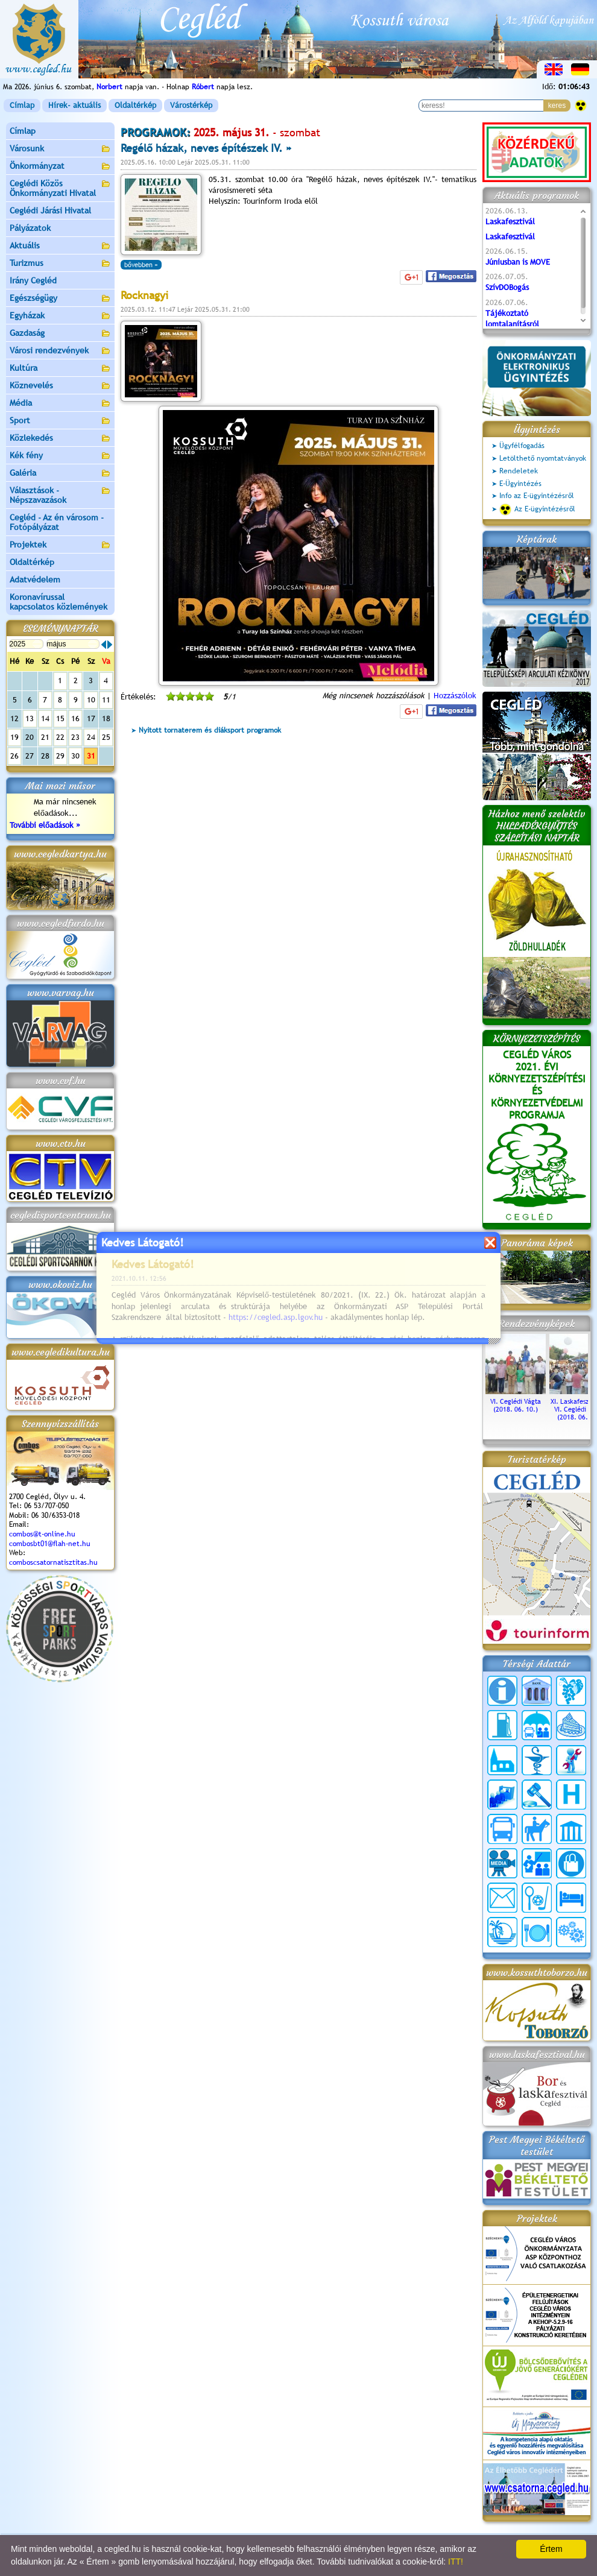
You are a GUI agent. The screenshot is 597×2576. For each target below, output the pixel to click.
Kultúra (60, 368)
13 (29, 718)
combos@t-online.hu (42, 1534)
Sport (60, 421)
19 (14, 737)
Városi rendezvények (60, 351)
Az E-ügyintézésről (537, 510)
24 (91, 737)
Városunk (60, 149)
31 (91, 755)
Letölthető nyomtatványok (542, 458)
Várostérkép (191, 105)
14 (45, 718)
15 (60, 718)
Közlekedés (60, 438)
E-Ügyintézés (520, 483)
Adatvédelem (35, 579)
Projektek (60, 545)
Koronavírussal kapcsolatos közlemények (58, 601)
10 (91, 699)
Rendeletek (518, 471)
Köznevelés (60, 386)
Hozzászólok (455, 695)
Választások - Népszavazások (60, 495)
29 (60, 755)
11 (106, 699)
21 (45, 737)
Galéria (60, 473)
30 (75, 755)
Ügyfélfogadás (522, 445)
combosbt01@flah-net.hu (49, 1543)
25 (106, 737)
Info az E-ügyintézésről (536, 495)
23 (75, 737)
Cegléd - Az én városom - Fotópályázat (57, 522)
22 (60, 737)
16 (75, 718)
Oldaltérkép (135, 105)
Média (60, 403)
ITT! (455, 2561)
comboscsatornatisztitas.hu (53, 1562)
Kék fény (60, 456)
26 (14, 755)
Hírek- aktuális (74, 105)
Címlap (22, 105)
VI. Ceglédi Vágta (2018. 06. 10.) (515, 1401)
